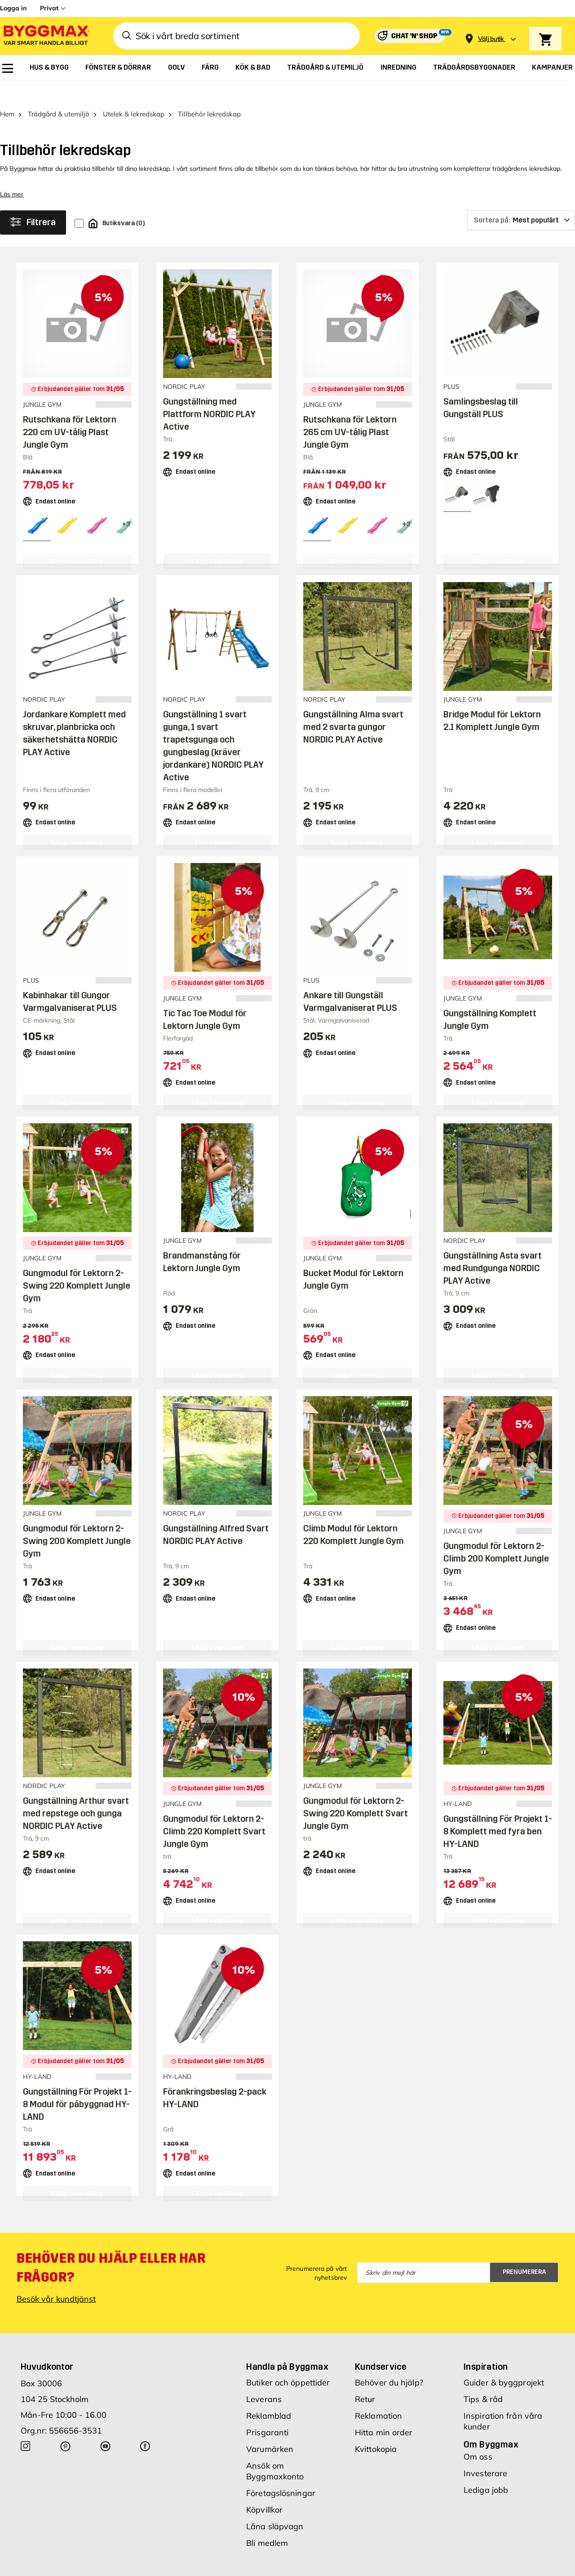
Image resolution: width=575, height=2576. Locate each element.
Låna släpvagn (274, 2505)
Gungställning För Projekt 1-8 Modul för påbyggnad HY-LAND (77, 2082)
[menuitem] (7, 68)
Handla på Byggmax (287, 2345)
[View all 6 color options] (126, 503)
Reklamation (378, 2394)
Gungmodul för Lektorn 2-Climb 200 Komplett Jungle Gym (496, 1537)
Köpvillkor (264, 2488)
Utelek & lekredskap (133, 93)
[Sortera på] (521, 199)
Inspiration (486, 2345)
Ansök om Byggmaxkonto (275, 2449)
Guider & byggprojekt (504, 2361)
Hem (7, 93)
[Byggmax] (46, 36)
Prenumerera (524, 2251)
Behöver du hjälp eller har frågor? (111, 2246)
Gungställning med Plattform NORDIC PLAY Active (209, 393)
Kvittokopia (376, 2428)
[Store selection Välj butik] (491, 39)
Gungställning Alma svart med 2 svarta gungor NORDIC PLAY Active (353, 706)
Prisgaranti (267, 2411)
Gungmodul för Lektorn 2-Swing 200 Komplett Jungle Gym (77, 1519)
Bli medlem (267, 2522)
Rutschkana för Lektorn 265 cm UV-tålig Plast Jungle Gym (350, 410)
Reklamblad (268, 2394)
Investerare (485, 2452)
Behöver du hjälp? (389, 2361)
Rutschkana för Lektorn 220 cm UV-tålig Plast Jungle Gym (69, 410)
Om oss (478, 2435)
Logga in (13, 8)
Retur (365, 2378)
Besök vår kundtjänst (56, 2278)
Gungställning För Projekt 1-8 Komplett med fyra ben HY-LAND (497, 1810)
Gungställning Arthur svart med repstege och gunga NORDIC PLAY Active (76, 1792)
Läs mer (11, 173)
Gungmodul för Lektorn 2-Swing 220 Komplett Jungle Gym (76, 1264)
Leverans (264, 2378)
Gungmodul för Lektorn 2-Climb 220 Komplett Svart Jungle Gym (214, 1810)
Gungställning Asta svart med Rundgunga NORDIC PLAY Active (492, 1247)
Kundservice (381, 2345)
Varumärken (269, 2428)
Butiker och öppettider (288, 2361)
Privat (49, 8)
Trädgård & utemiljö (58, 93)
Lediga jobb (486, 2469)
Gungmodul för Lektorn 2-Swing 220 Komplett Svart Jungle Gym (355, 1792)
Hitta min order (384, 2411)
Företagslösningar (280, 2472)
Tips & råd (483, 2378)
